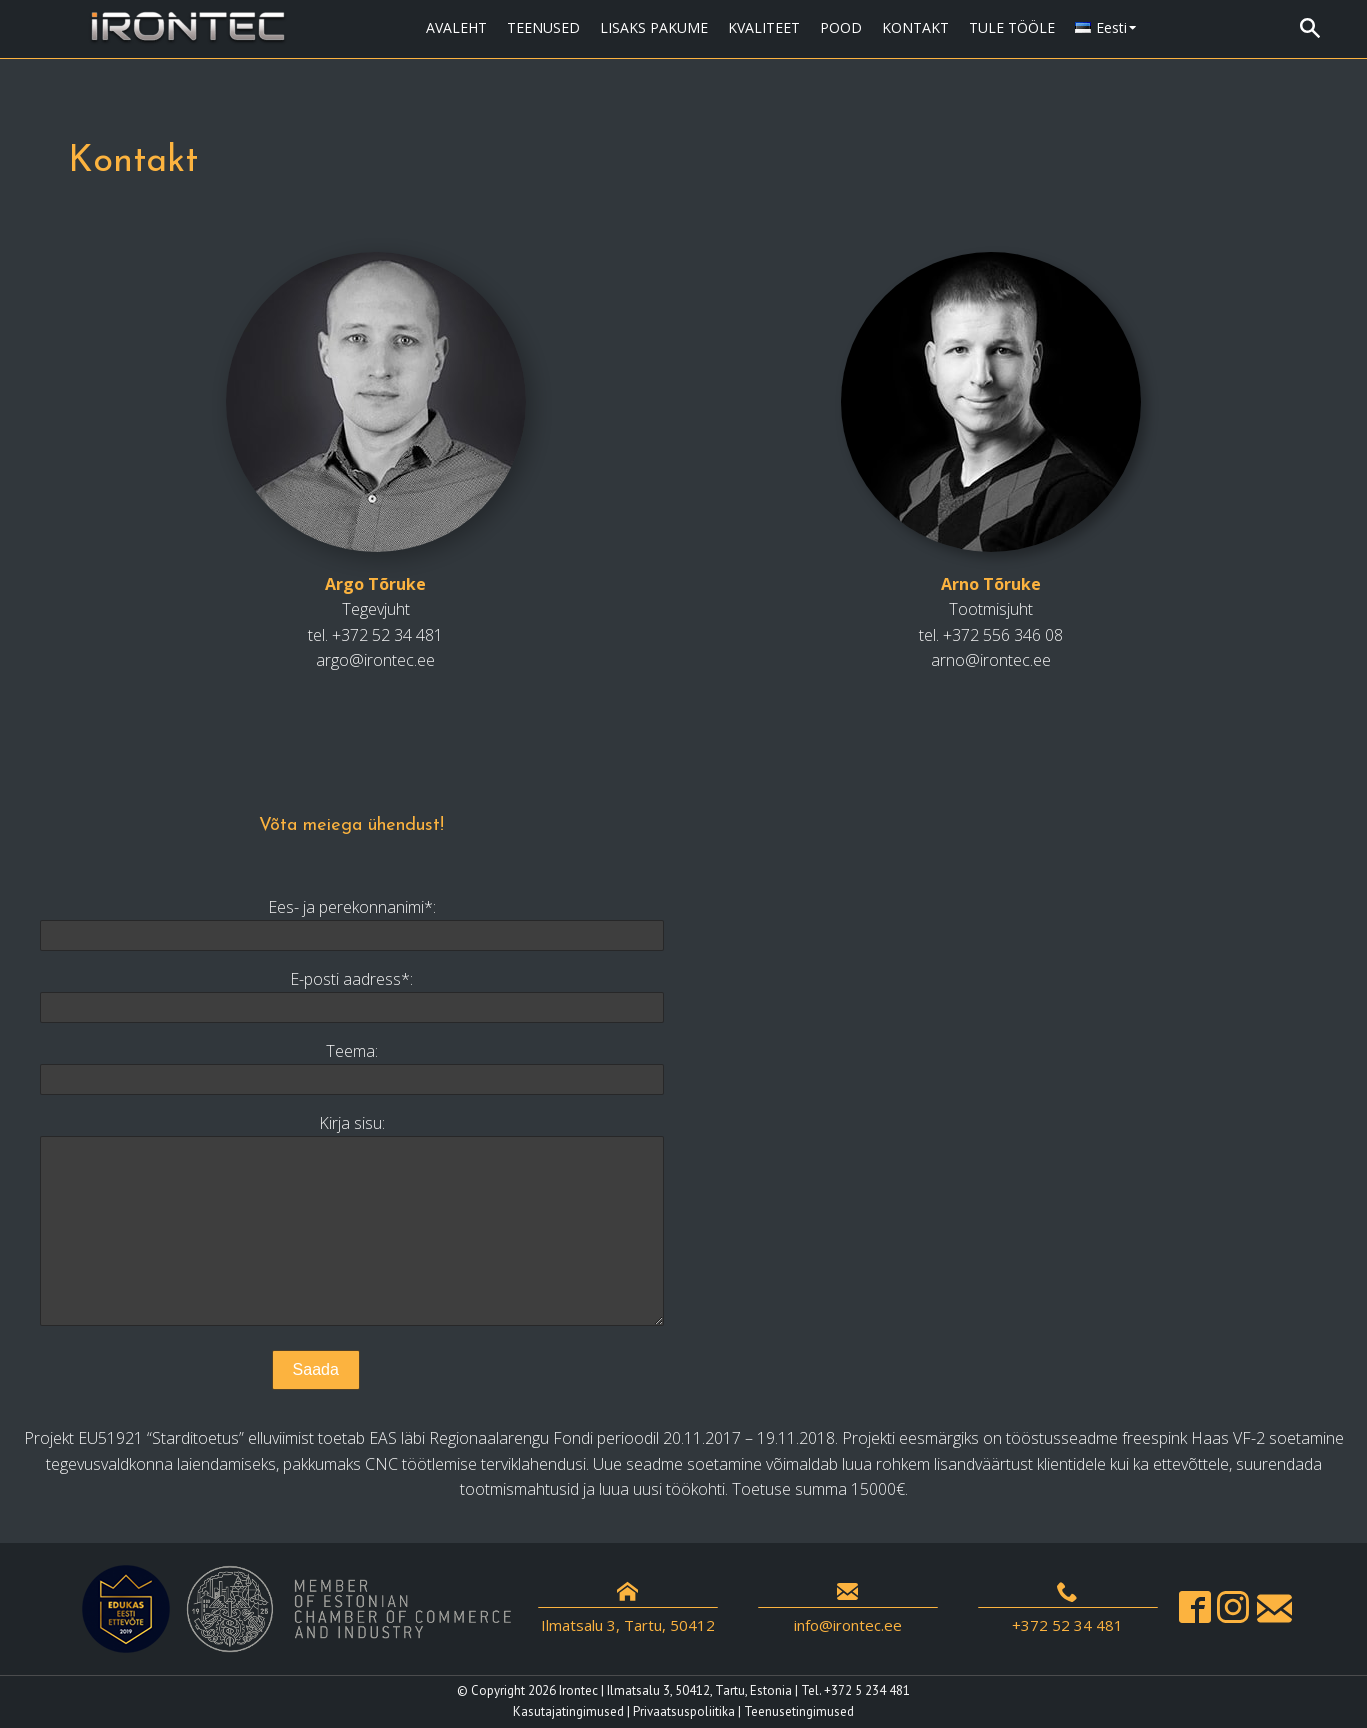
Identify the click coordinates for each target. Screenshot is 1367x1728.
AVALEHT (456, 27)
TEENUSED (543, 27)
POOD (841, 27)
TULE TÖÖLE (1012, 27)
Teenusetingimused (799, 1711)
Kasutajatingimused (568, 1711)
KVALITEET (764, 27)
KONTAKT (915, 27)
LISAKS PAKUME (654, 27)
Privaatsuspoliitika (684, 1711)
